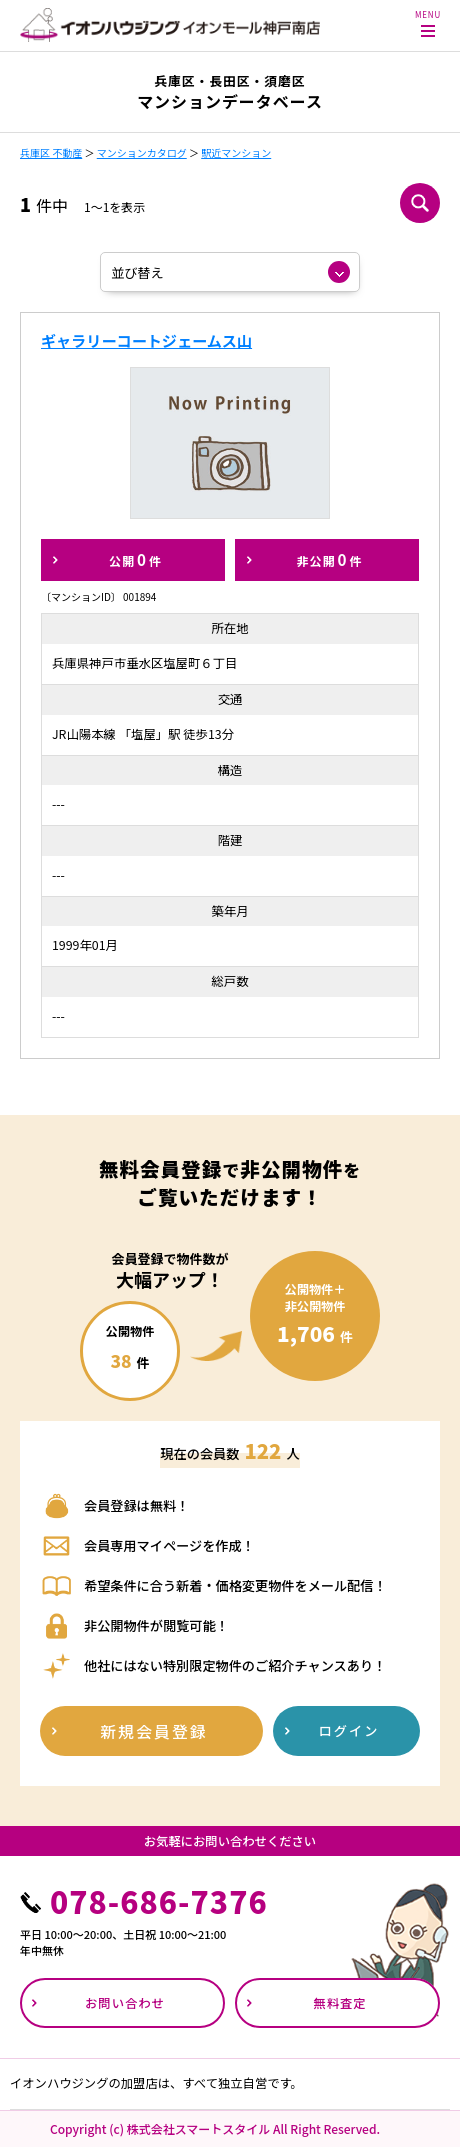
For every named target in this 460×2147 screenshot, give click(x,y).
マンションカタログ (142, 152)
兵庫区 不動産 (51, 152)
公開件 (135, 559)
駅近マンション (236, 152)
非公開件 (329, 559)
